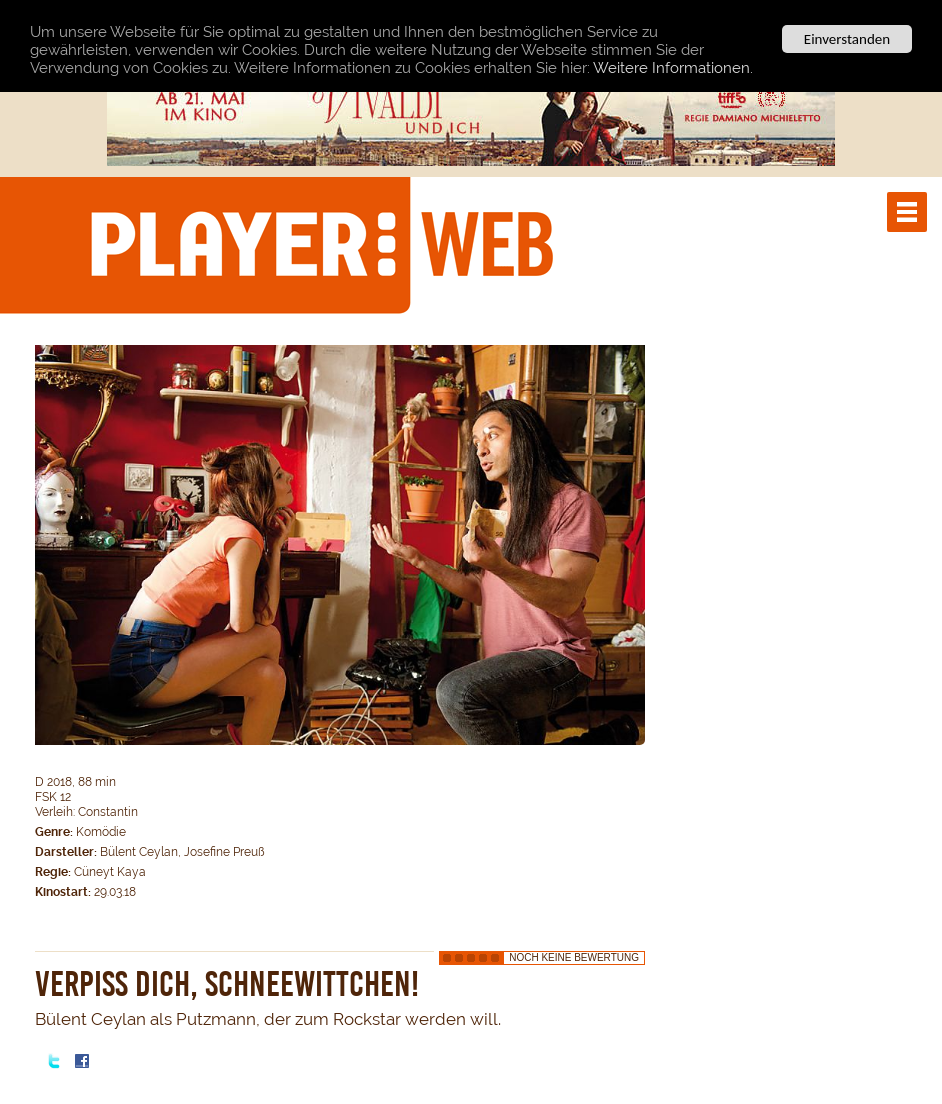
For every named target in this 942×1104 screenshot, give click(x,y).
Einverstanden (847, 39)
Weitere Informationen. (673, 68)
